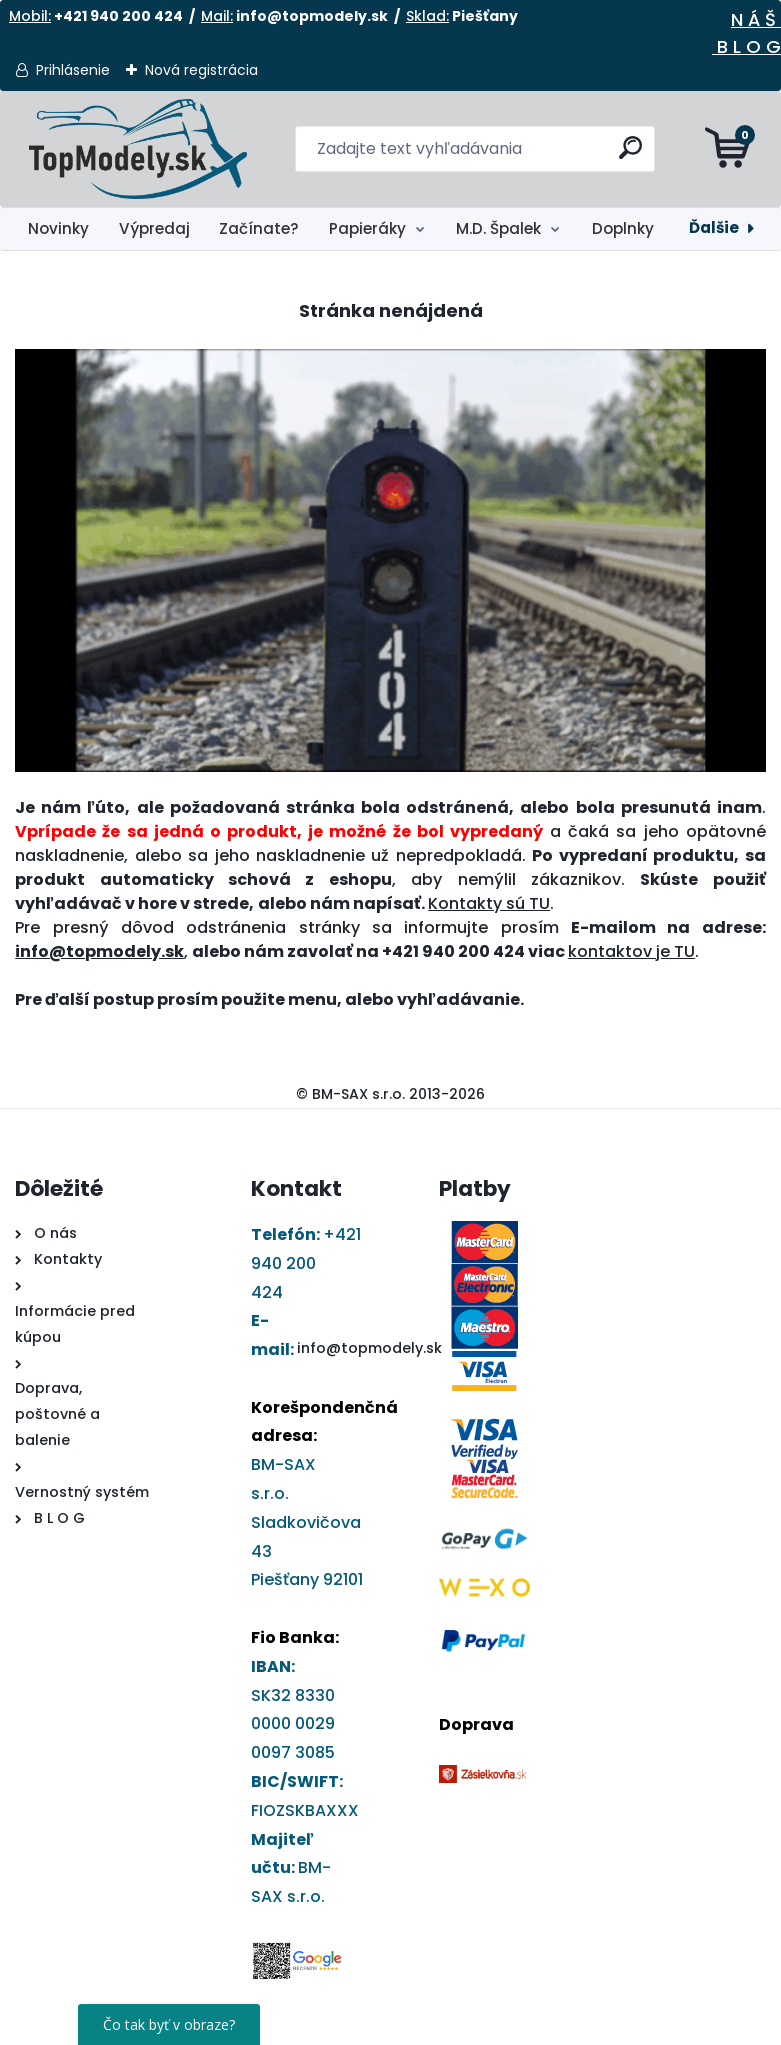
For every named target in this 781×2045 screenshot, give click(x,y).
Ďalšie (714, 227)
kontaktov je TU (631, 951)
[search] (630, 155)
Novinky (58, 228)
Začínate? (259, 228)
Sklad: (427, 16)
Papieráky (367, 228)
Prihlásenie (73, 70)
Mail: (217, 16)
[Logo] (137, 149)
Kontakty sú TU (489, 903)
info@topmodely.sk (369, 1348)
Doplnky (623, 228)
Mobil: (30, 16)
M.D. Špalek (498, 228)
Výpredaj (154, 228)
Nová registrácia (201, 70)
